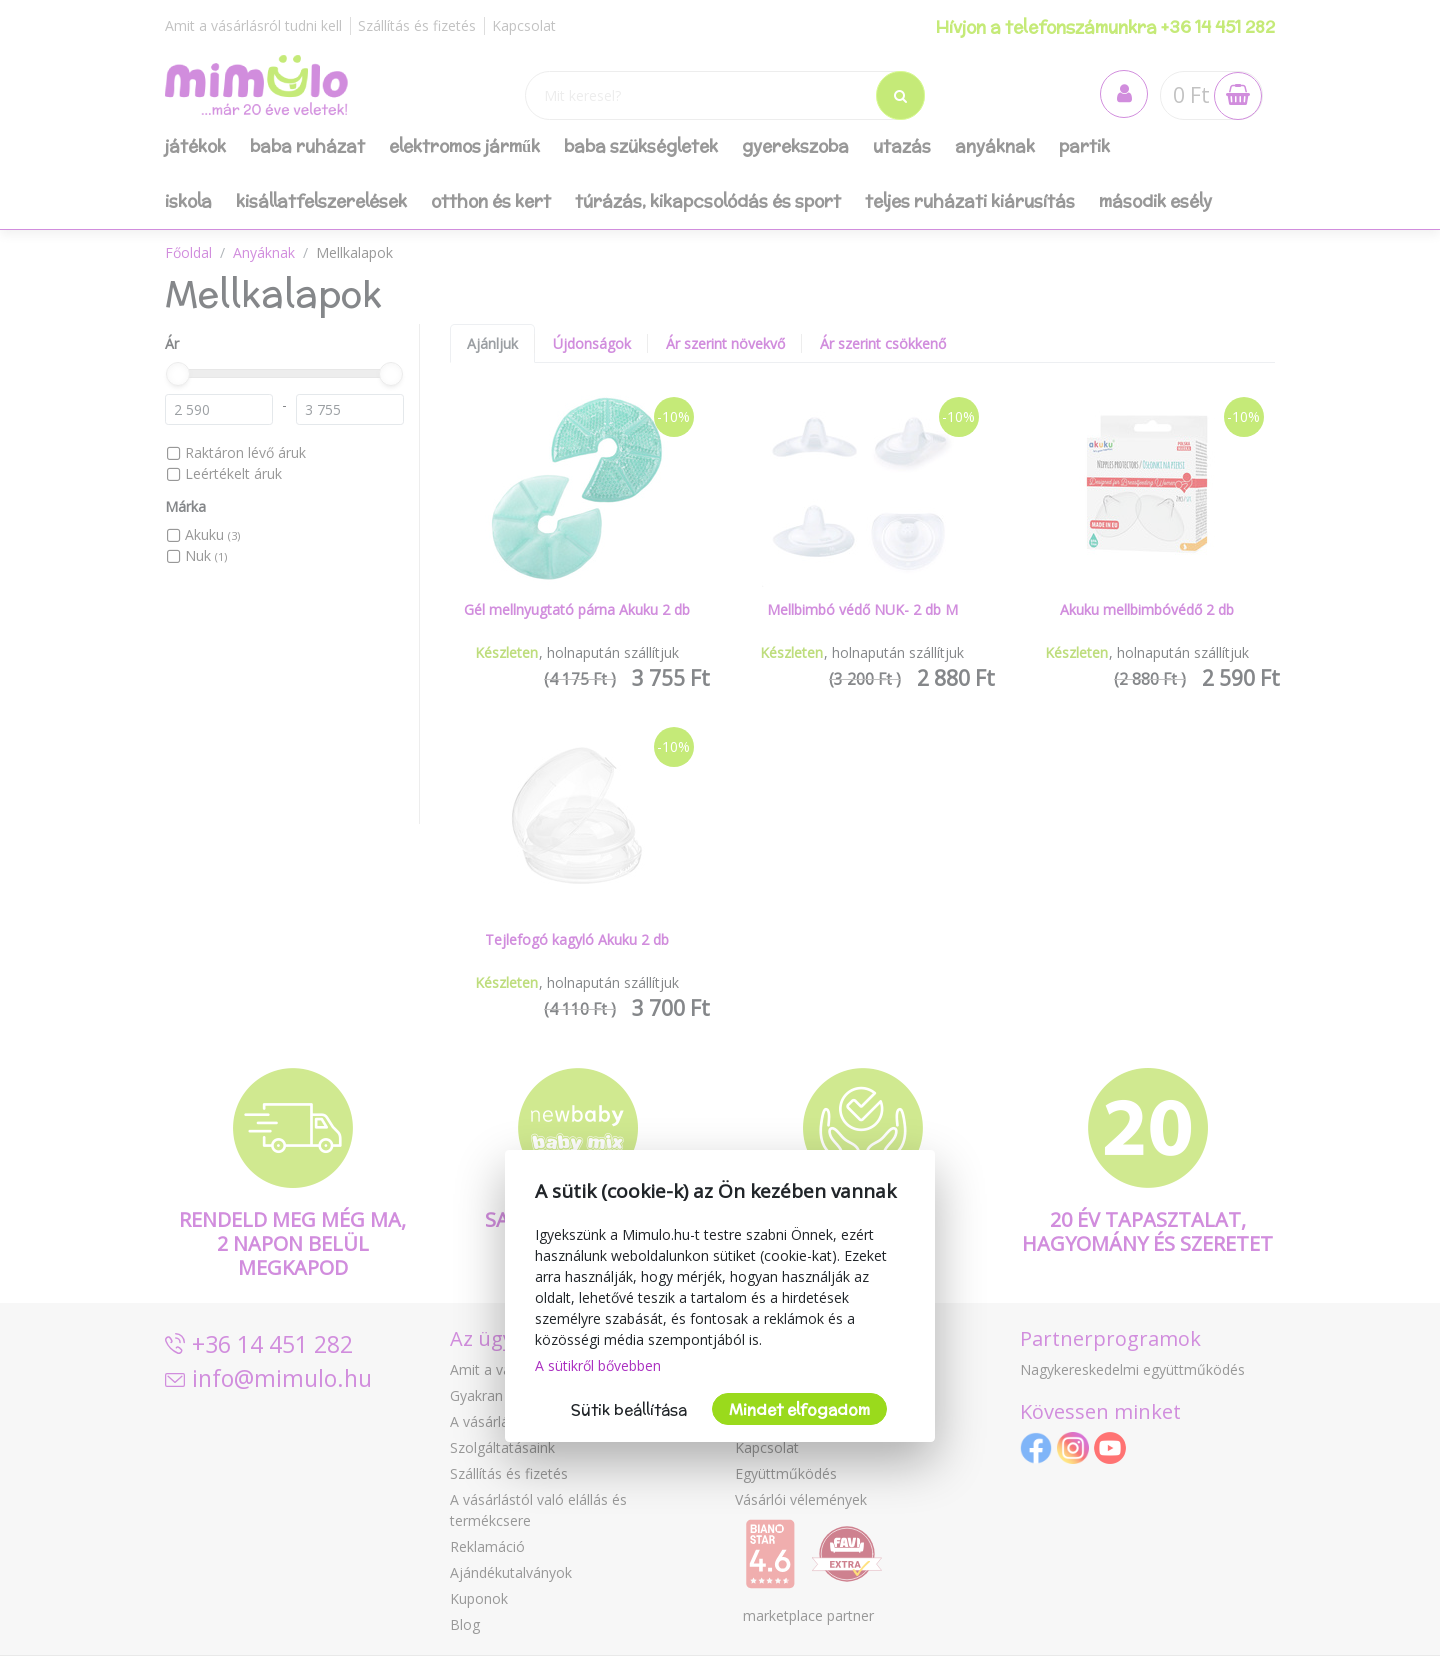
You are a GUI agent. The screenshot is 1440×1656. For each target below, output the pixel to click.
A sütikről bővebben (598, 1365)
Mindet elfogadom (799, 1409)
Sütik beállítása (629, 1409)
